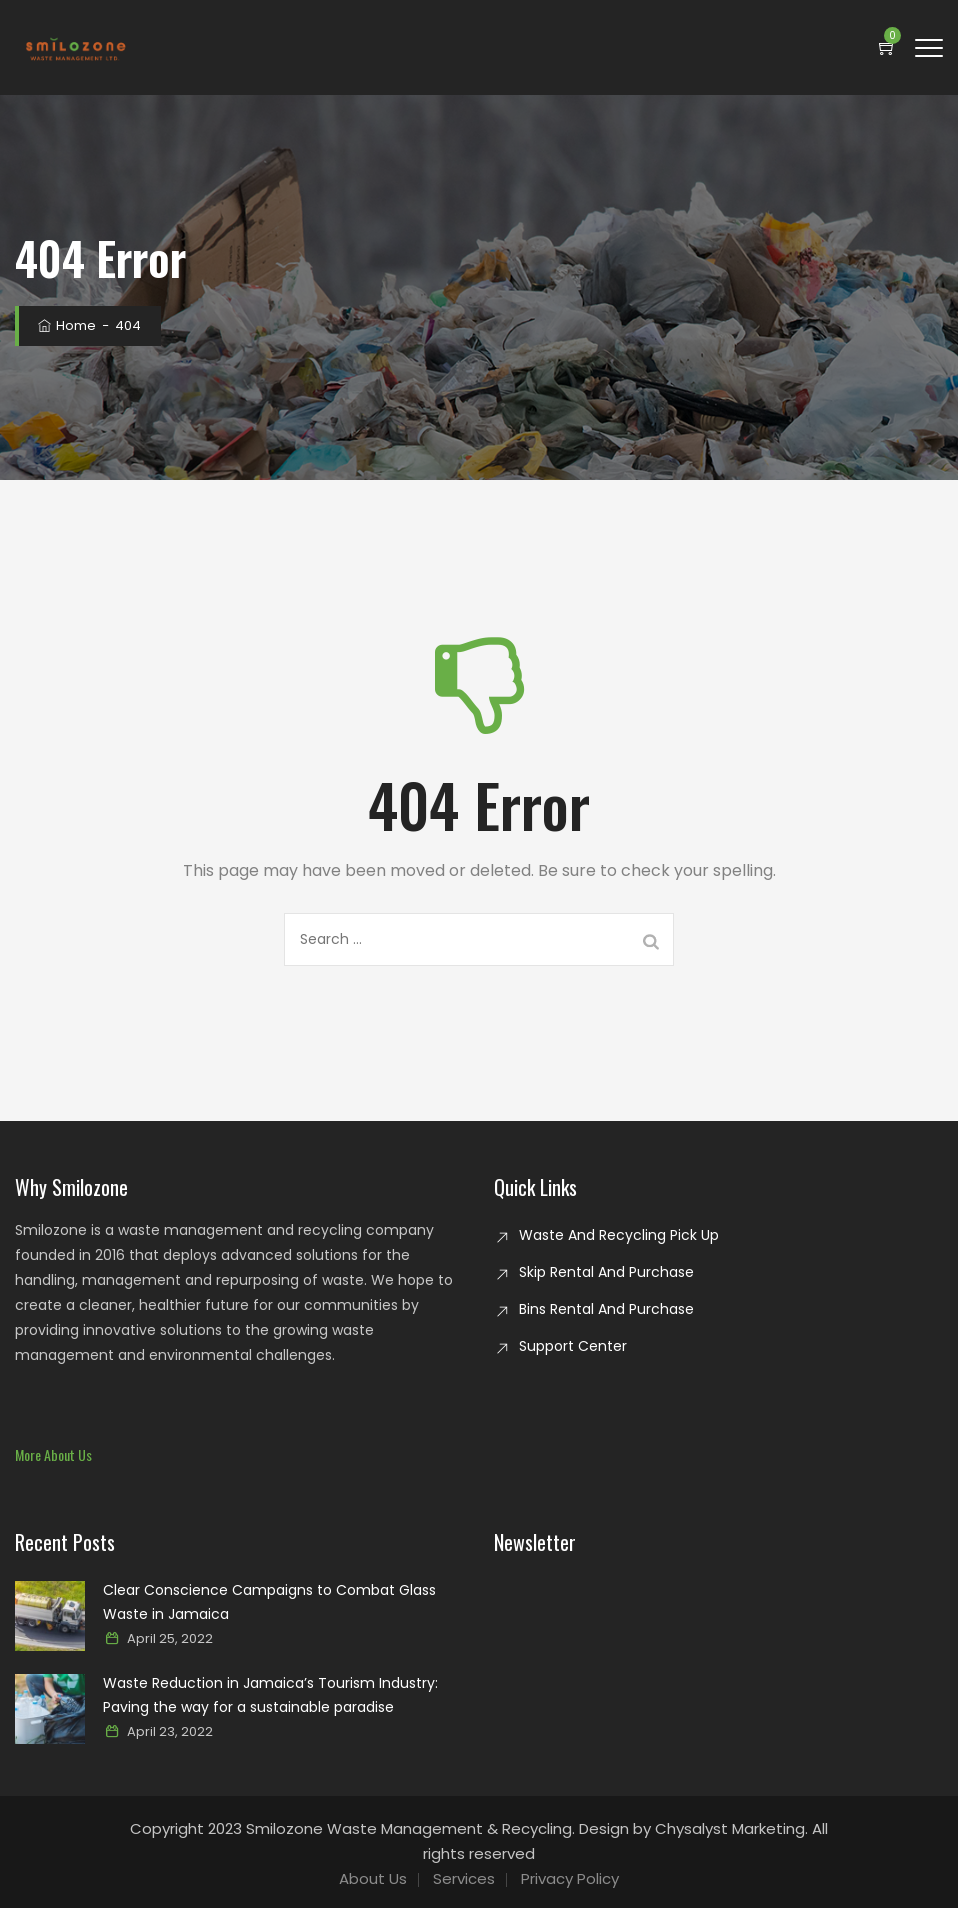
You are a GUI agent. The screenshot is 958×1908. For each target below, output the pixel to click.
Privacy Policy (570, 1878)
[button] (53, 1454)
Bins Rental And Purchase (606, 1309)
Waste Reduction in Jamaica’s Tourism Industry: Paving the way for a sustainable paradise (270, 1695)
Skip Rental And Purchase (606, 1272)
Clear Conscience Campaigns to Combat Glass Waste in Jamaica (269, 1602)
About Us (373, 1878)
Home (65, 325)
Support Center (573, 1346)
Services (464, 1878)
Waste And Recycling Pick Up (619, 1235)
